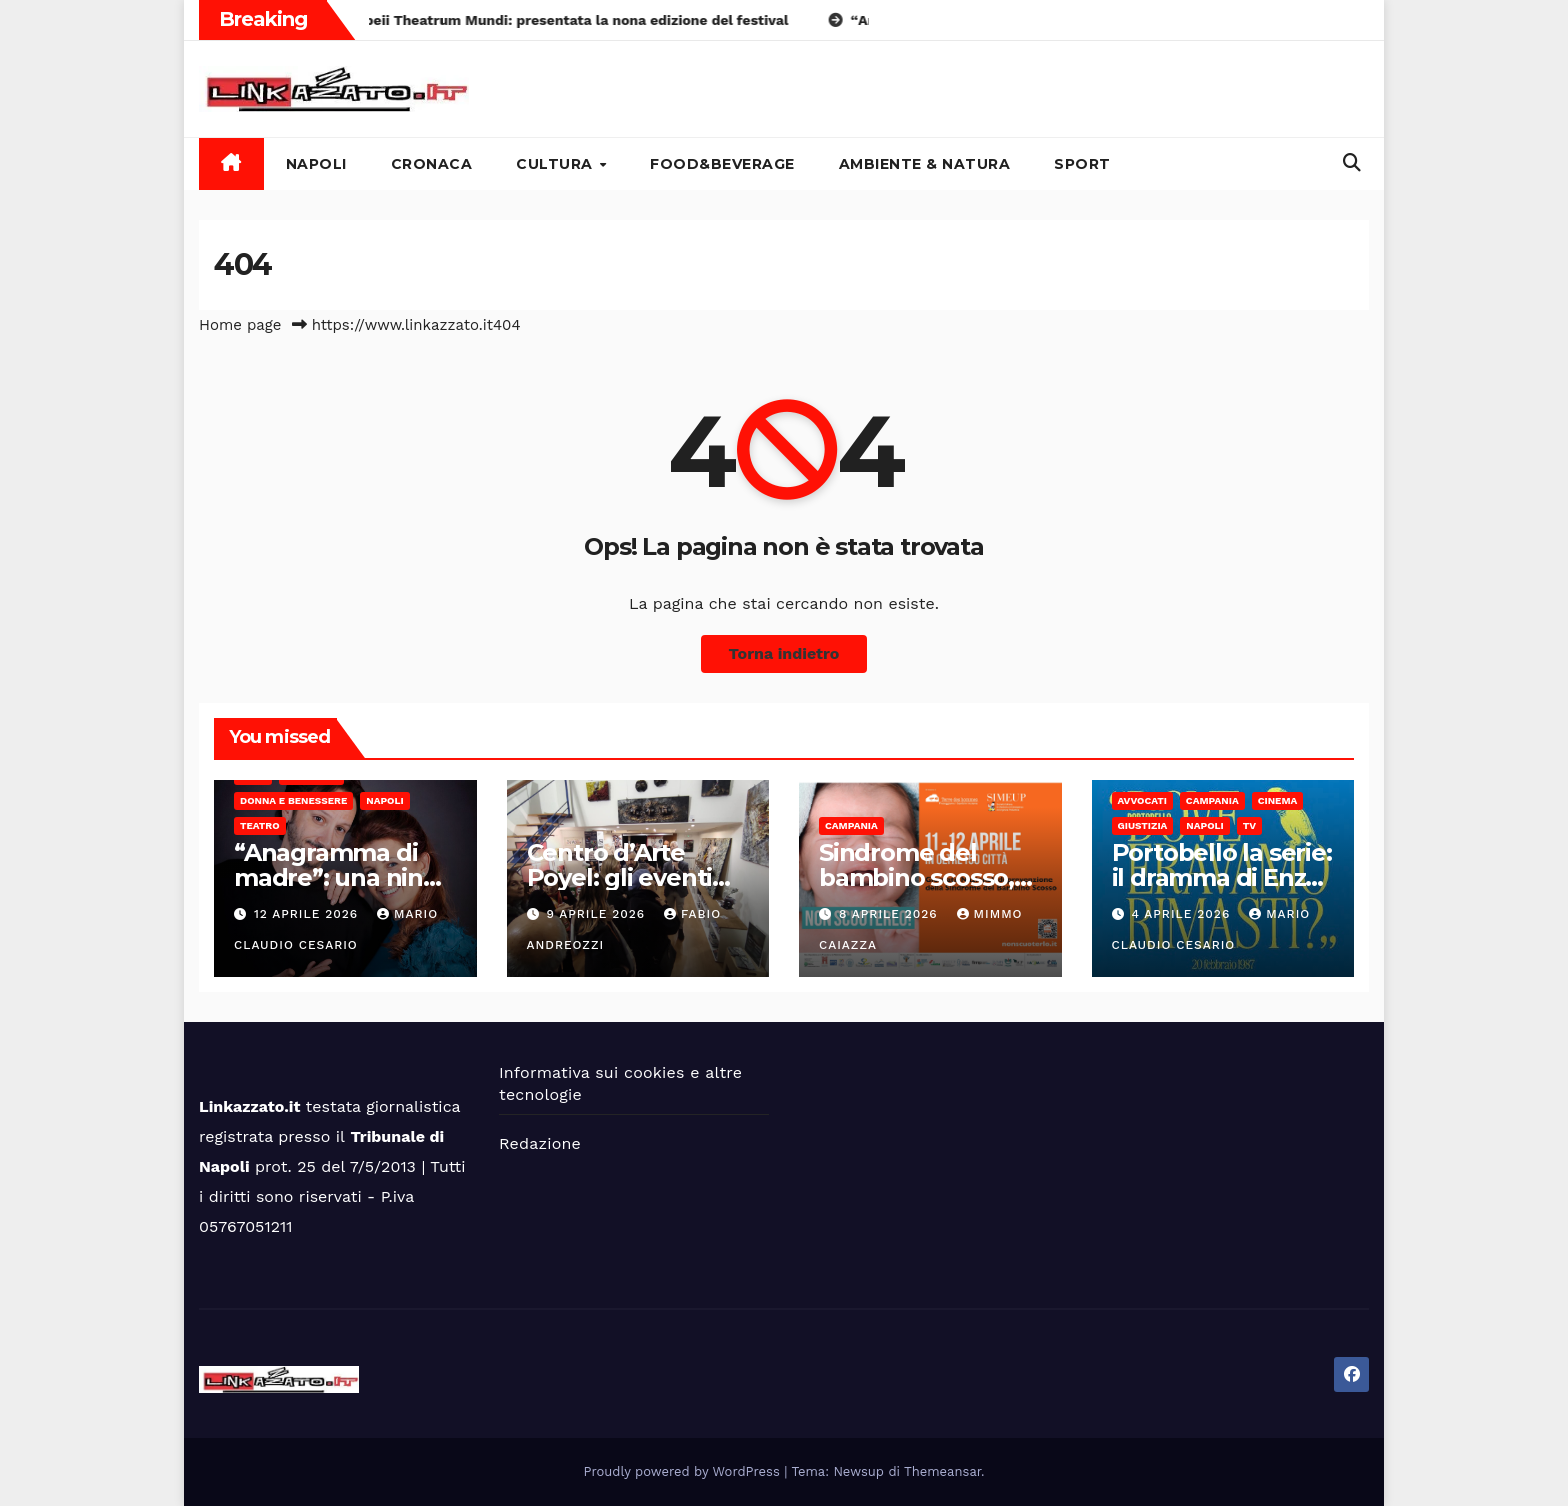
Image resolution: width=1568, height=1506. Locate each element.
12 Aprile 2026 (308, 914)
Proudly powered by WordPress (684, 1471)
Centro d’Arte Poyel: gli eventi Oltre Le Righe (620, 877)
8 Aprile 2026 (891, 914)
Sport (1082, 164)
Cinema (1278, 800)
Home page (240, 325)
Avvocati (1142, 800)
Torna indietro (784, 653)
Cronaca (432, 164)
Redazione (540, 1143)
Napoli (316, 164)
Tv (1249, 825)
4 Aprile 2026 (1183, 914)
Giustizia (1143, 825)
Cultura (556, 164)
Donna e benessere (293, 800)
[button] (1352, 162)
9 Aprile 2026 (598, 914)
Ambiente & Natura (925, 164)
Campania (851, 825)
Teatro (260, 825)
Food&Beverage (722, 164)
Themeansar (942, 1471)
